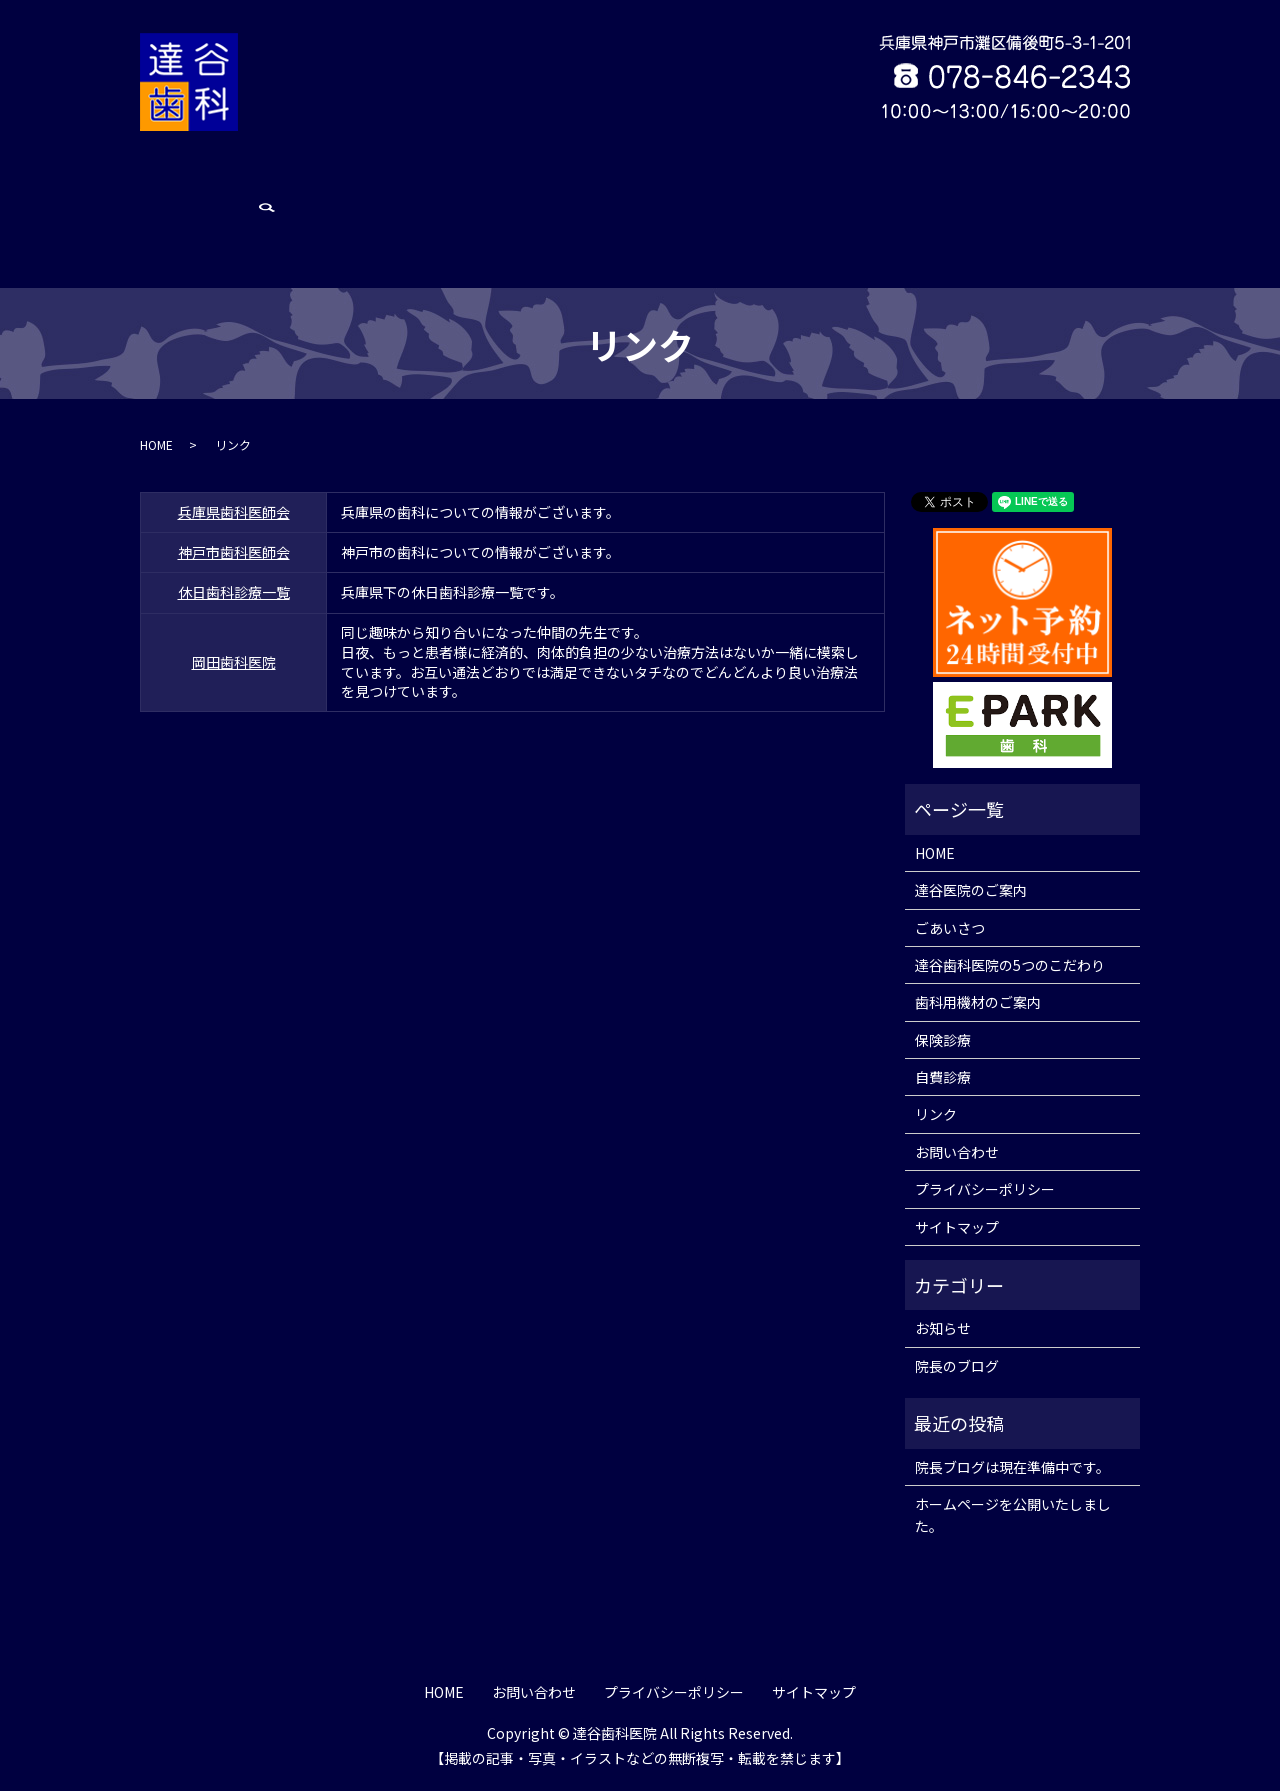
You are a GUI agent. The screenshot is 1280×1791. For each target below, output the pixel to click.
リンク (950, 181)
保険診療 (817, 181)
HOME (201, 181)
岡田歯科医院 (234, 592)
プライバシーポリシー (985, 1194)
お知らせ (943, 1334)
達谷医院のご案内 (291, 181)
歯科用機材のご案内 (712, 181)
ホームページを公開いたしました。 (1013, 1520)
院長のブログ (957, 1371)
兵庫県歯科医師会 (234, 442)
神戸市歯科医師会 (234, 483)
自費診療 (887, 181)
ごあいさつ (396, 181)
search (1102, 182)
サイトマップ (957, 1232)
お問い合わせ (1027, 181)
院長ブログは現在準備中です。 (1012, 1472)
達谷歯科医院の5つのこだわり (540, 181)
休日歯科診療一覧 (234, 523)
